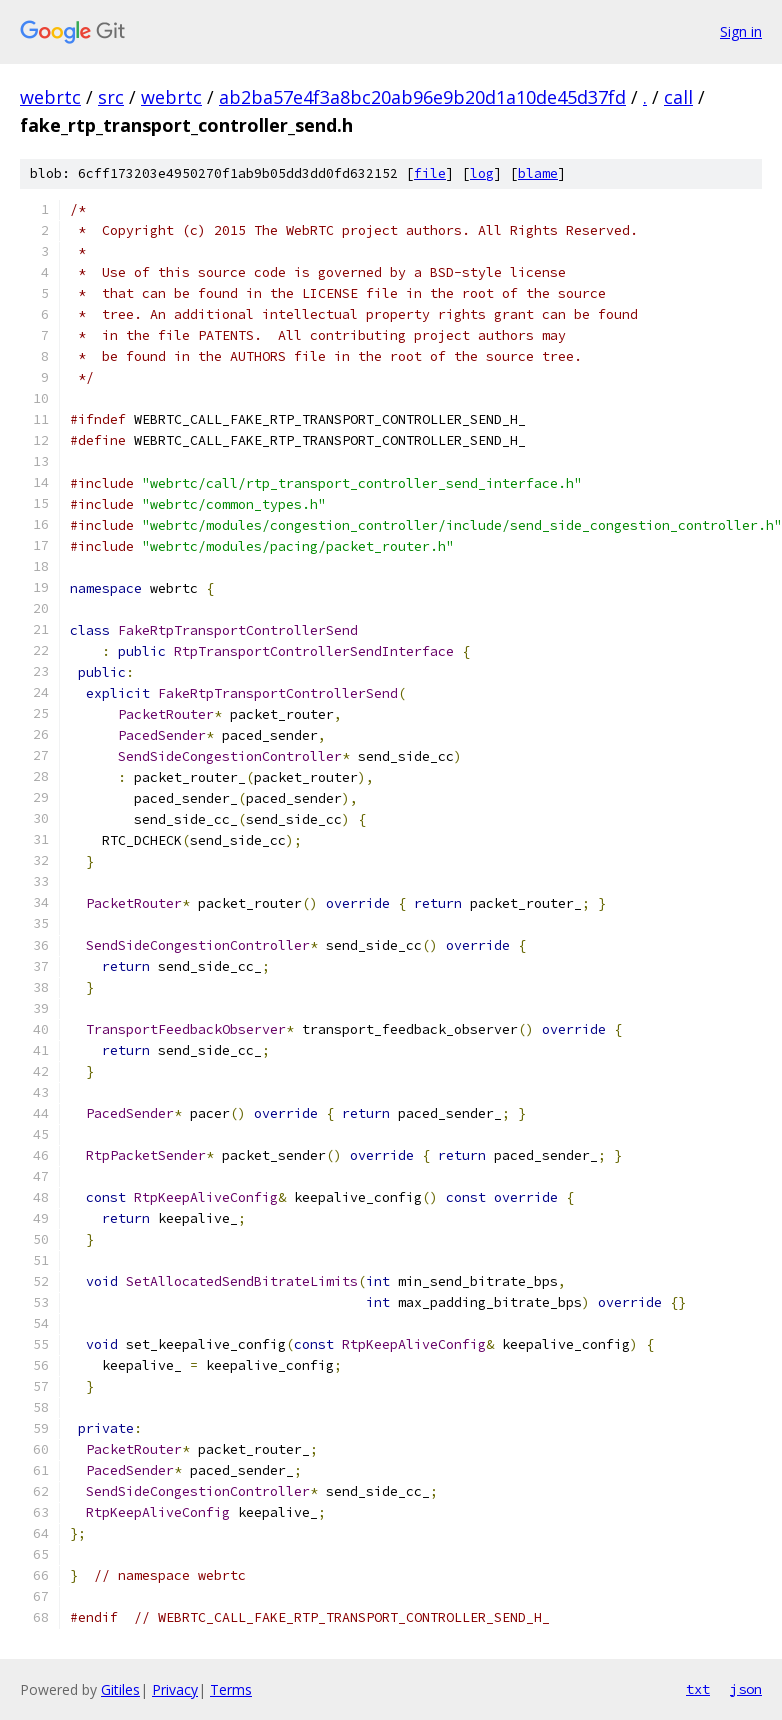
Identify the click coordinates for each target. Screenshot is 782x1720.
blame (538, 173)
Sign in (741, 31)
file (430, 173)
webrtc (50, 97)
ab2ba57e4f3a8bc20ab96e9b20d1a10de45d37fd (422, 97)
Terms (231, 1689)
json (746, 1689)
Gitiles (120, 1689)
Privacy (175, 1689)
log (482, 173)
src (111, 97)
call (678, 97)
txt (698, 1689)
